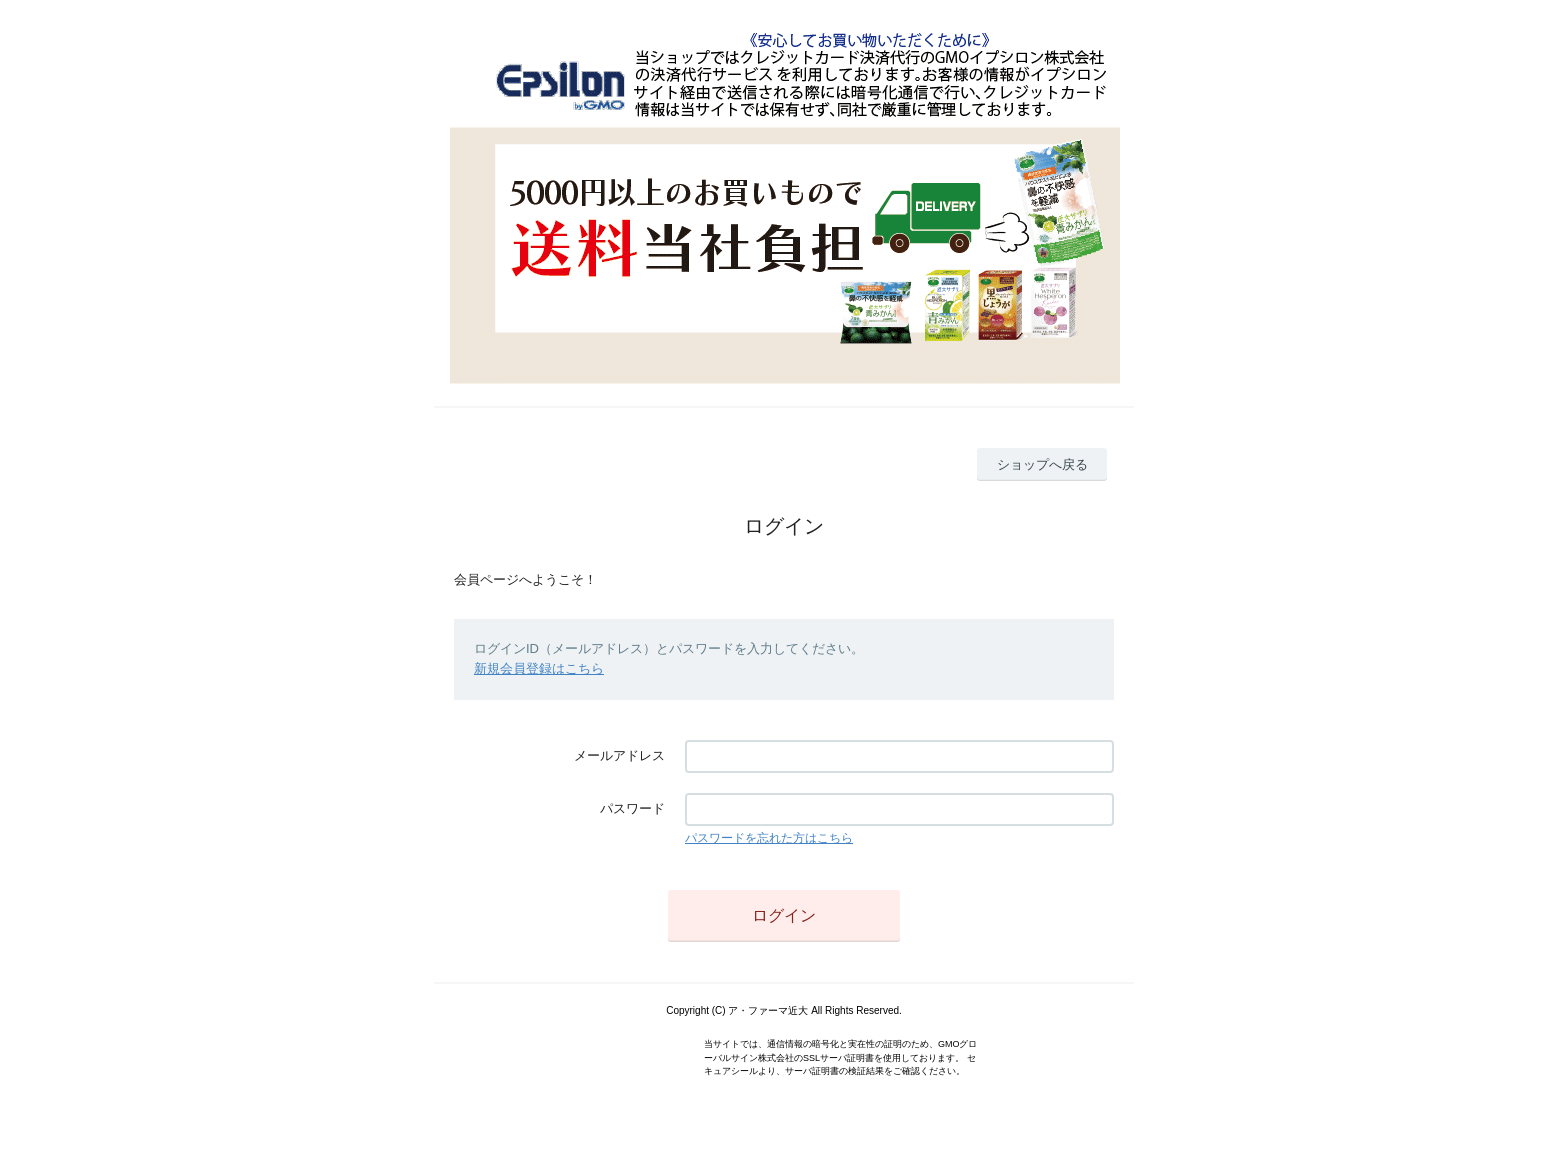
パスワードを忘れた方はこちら (769, 838)
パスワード (632, 808)
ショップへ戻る (1042, 464)
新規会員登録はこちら (539, 668)
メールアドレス (619, 755)
